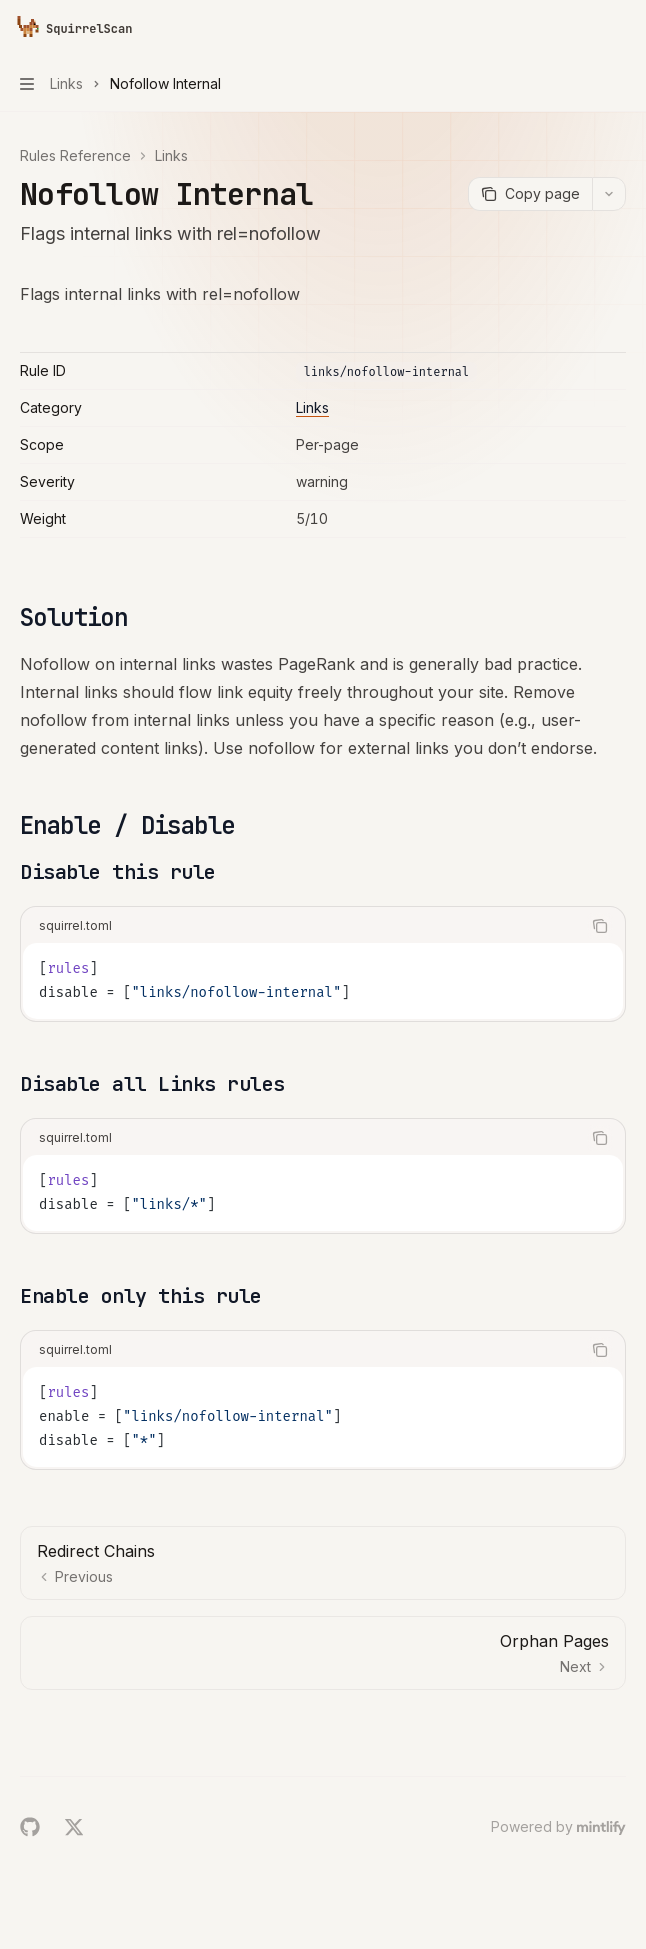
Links (171, 155)
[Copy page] (530, 194)
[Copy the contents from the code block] (600, 926)
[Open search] (582, 28)
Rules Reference (75, 155)
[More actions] (620, 28)
